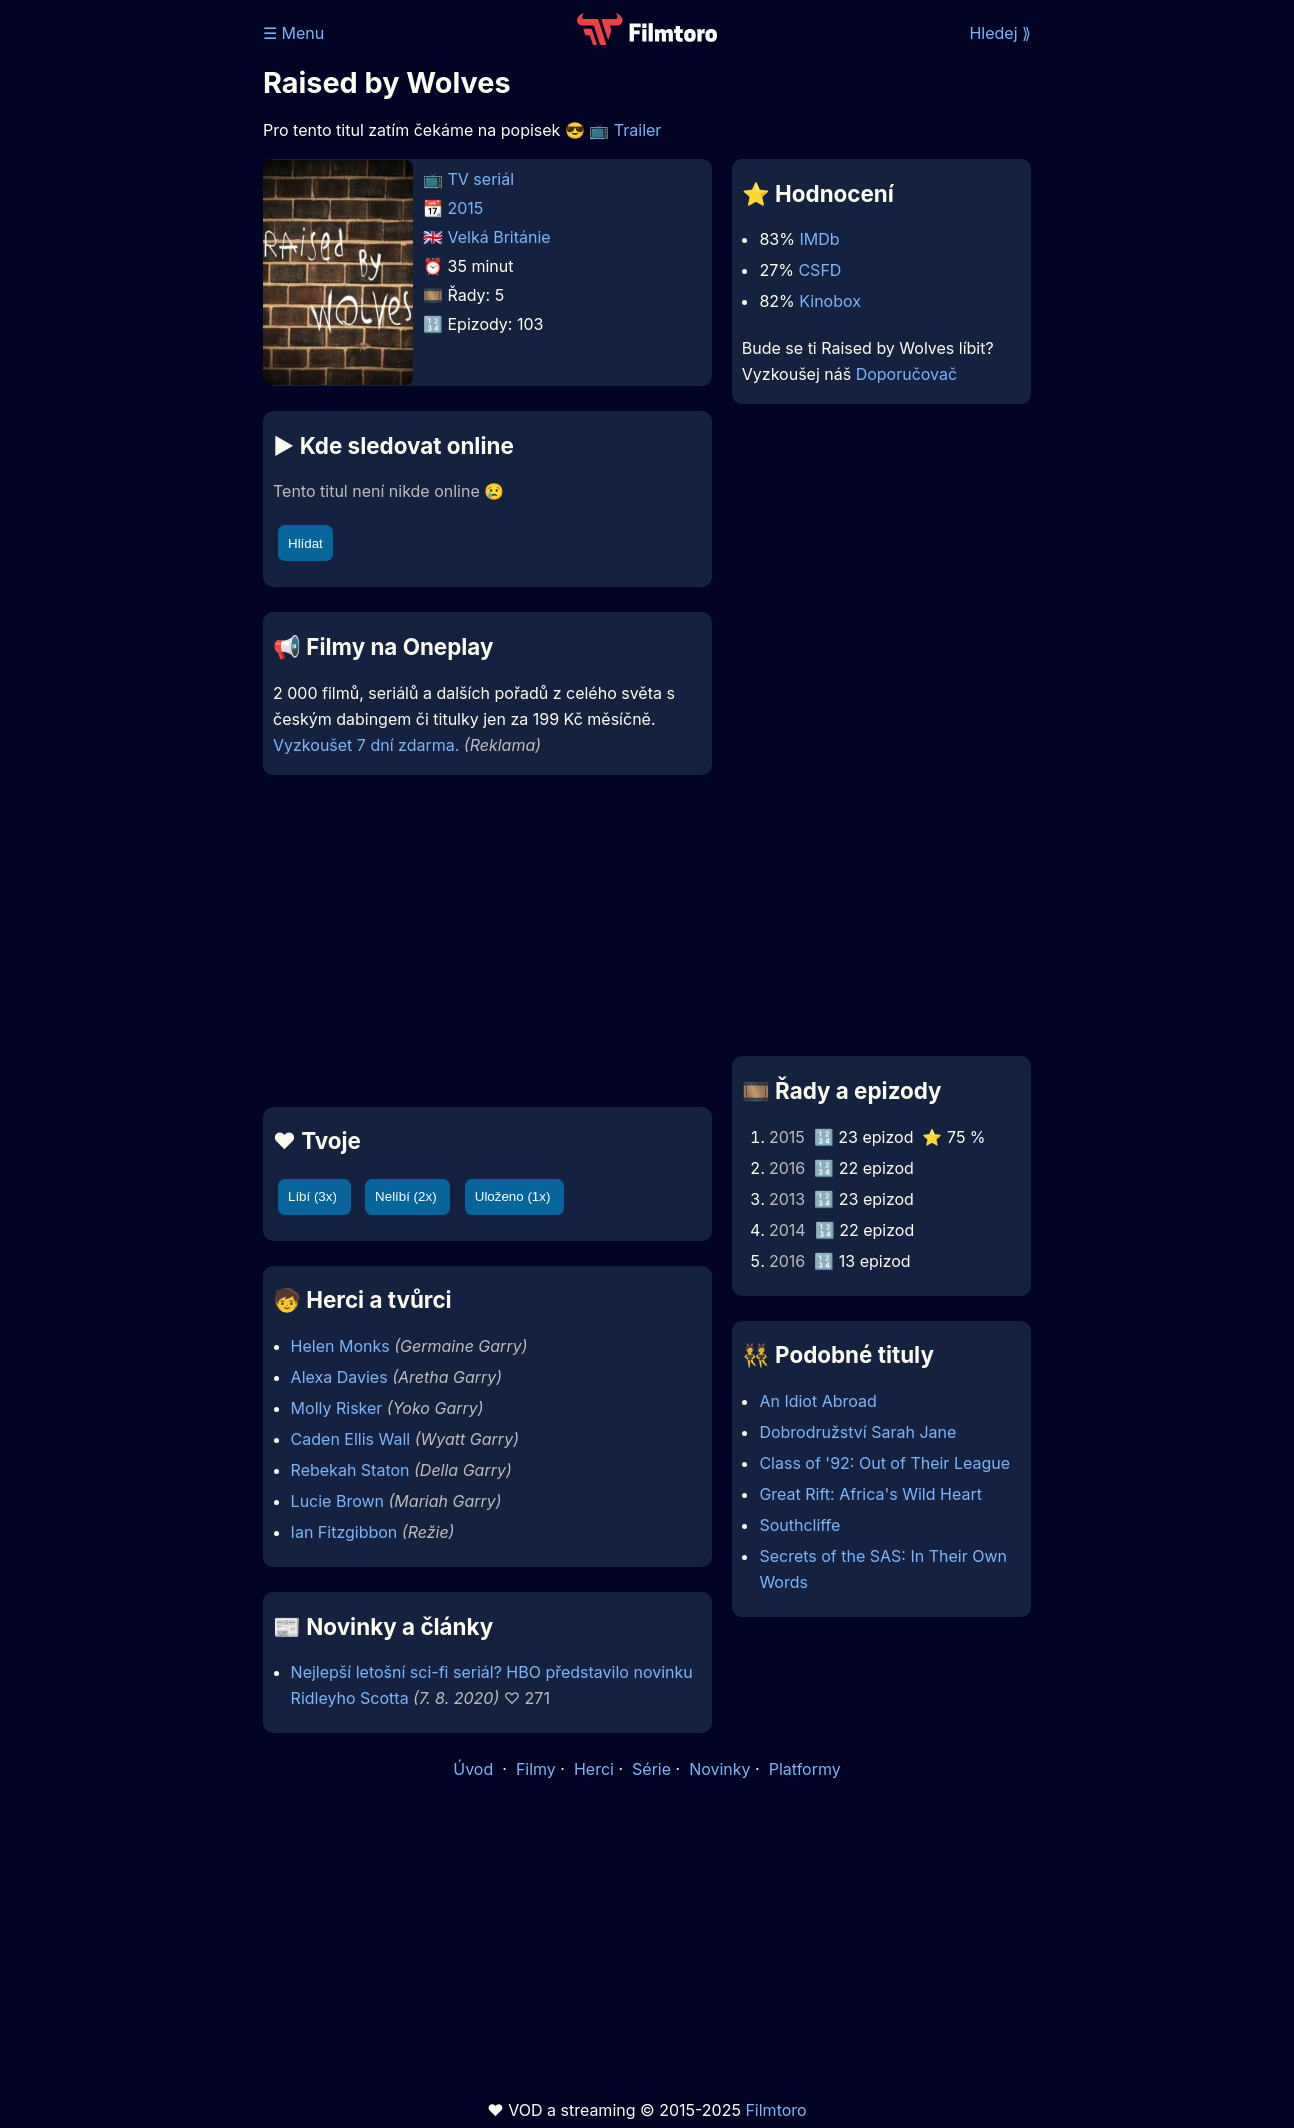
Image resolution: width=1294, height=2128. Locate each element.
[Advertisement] (487, 941)
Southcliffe (799, 1525)
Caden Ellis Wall (351, 1439)
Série (651, 1769)
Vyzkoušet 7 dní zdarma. (366, 745)
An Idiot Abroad (817, 1401)
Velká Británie (499, 237)
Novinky (719, 1769)
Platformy (805, 1769)
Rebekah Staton (350, 1470)
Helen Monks (340, 1346)
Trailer (638, 130)
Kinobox (830, 301)
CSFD (819, 270)
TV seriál (481, 179)
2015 (466, 208)
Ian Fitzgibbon (344, 1532)
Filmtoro (775, 2110)
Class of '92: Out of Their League (884, 1463)
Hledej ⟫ (1000, 33)
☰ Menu (293, 33)
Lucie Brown (337, 1501)
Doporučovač (906, 374)
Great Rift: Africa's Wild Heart (870, 1494)
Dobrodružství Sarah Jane (857, 1432)
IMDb (819, 239)
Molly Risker (337, 1408)
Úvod (475, 1769)
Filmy (536, 1769)
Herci (594, 1769)
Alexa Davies (339, 1377)
